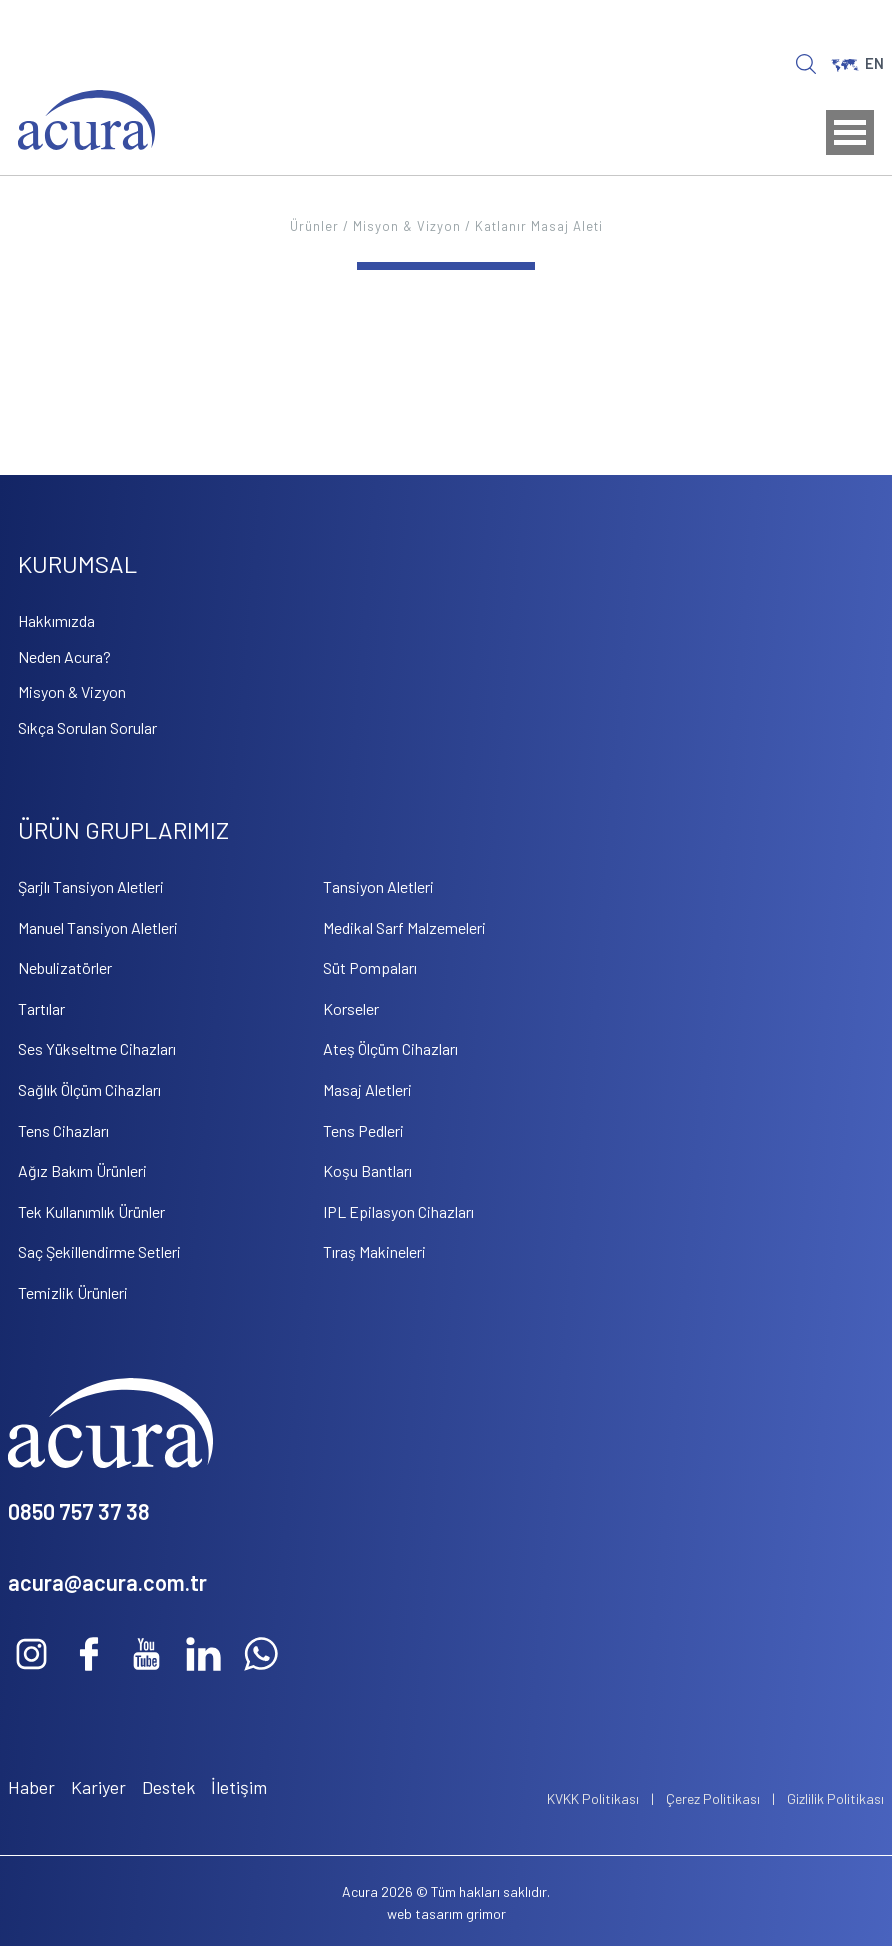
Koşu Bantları (367, 1170)
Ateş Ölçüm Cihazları (390, 1048)
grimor (486, 1913)
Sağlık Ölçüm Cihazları (89, 1089)
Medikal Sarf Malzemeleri (404, 927)
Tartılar (41, 1008)
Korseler (351, 1008)
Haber (31, 1787)
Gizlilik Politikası (835, 1798)
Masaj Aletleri (367, 1089)
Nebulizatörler (65, 967)
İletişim (239, 1787)
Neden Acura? (64, 656)
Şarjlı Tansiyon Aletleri (91, 886)
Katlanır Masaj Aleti (539, 226)
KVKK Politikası (593, 1798)
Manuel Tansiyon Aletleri (98, 927)
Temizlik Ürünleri (73, 1292)
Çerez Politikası (713, 1798)
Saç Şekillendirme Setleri (99, 1251)
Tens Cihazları (63, 1130)
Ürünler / (321, 226)
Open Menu (850, 132)
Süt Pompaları (370, 967)
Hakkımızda (56, 620)
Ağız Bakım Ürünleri (82, 1170)
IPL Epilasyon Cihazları (398, 1211)
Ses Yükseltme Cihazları (97, 1048)
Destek (168, 1787)
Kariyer (98, 1787)
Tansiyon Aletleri (378, 886)
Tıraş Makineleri (374, 1251)
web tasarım (425, 1913)
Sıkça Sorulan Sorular (87, 727)
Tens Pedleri (363, 1130)
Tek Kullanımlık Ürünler (91, 1211)
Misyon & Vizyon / (414, 226)
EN (857, 63)
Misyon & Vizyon (72, 691)
